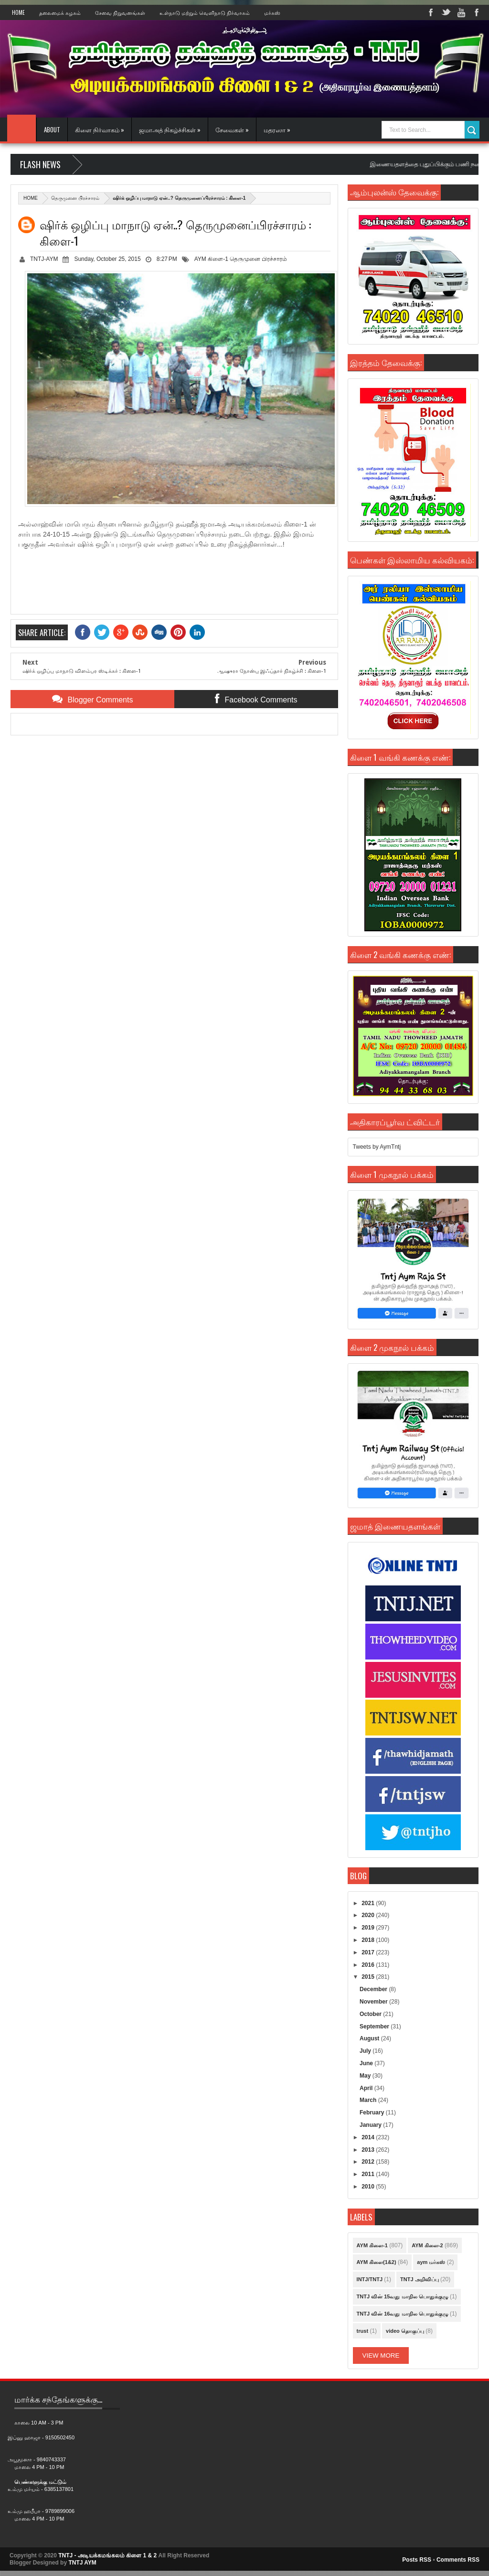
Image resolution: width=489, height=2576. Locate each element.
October (371, 2014)
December (374, 1989)
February (373, 2112)
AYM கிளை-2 (427, 2245)
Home (18, 12)
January (371, 2125)
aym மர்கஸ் (431, 2262)
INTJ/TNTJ (370, 2279)
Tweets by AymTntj (377, 1146)
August (370, 2038)
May (366, 2075)
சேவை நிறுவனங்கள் (120, 12)
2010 (368, 2186)
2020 (368, 1915)
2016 (368, 1965)
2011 (368, 2174)
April (367, 2088)
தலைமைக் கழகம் (60, 12)
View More (381, 2355)
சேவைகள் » (232, 129)
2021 (368, 1903)
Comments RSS (457, 2559)
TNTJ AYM (82, 2562)
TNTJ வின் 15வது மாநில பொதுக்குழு (402, 2296)
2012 (368, 2161)
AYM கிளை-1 (211, 259)
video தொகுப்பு (405, 2331)
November (374, 2001)
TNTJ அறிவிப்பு (419, 2279)
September (375, 2026)
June (367, 2063)
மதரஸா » (277, 129)
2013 (368, 2149)
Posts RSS (416, 2559)
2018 (368, 1940)
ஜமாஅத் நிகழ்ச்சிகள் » (170, 129)
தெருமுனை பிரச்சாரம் (75, 198)
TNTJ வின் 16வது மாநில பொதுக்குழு (402, 2314)
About (52, 129)
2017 (368, 1952)
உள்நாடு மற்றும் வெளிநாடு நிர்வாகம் (204, 12)
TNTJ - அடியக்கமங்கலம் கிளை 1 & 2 (107, 2555)
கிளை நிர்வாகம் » (99, 129)
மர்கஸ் (272, 12)
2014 (368, 2137)
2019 (368, 1927)
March (369, 2100)
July (366, 2051)
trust (362, 2331)
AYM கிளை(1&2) (376, 2262)
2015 (368, 1976)
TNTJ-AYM (44, 259)
